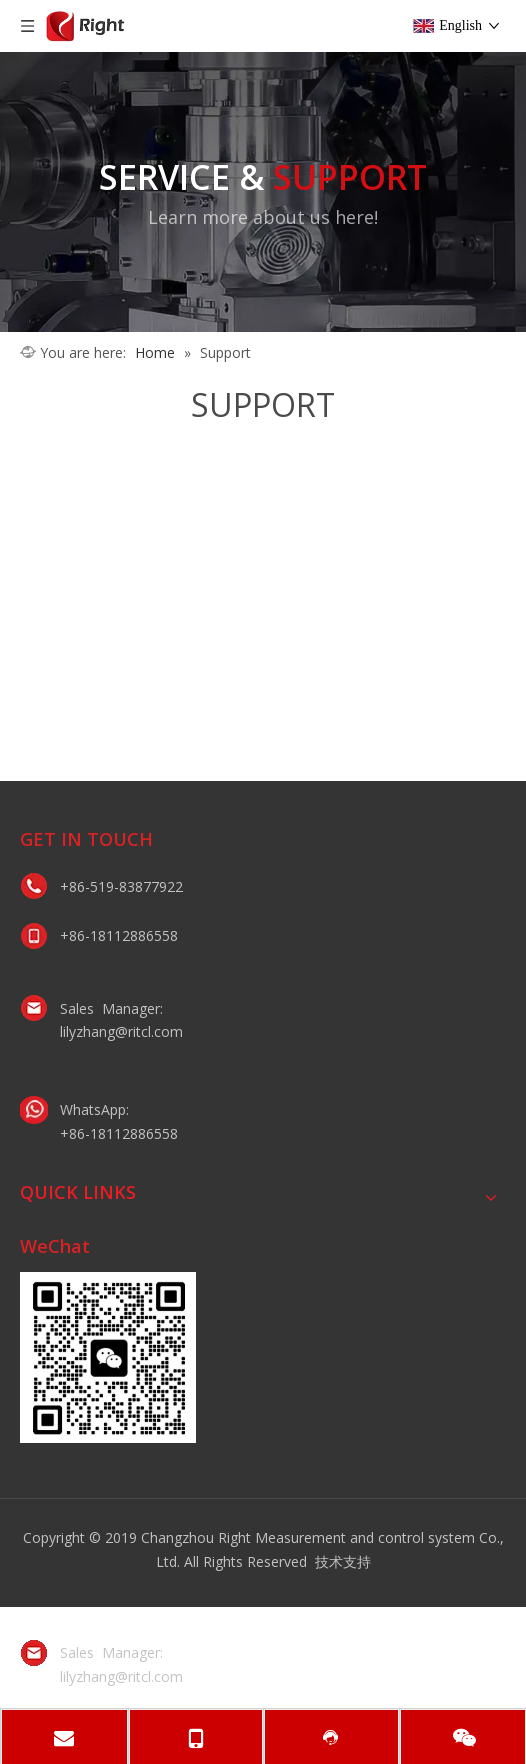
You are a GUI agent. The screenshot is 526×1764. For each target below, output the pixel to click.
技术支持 (343, 1561)
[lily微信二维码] (108, 1357)
